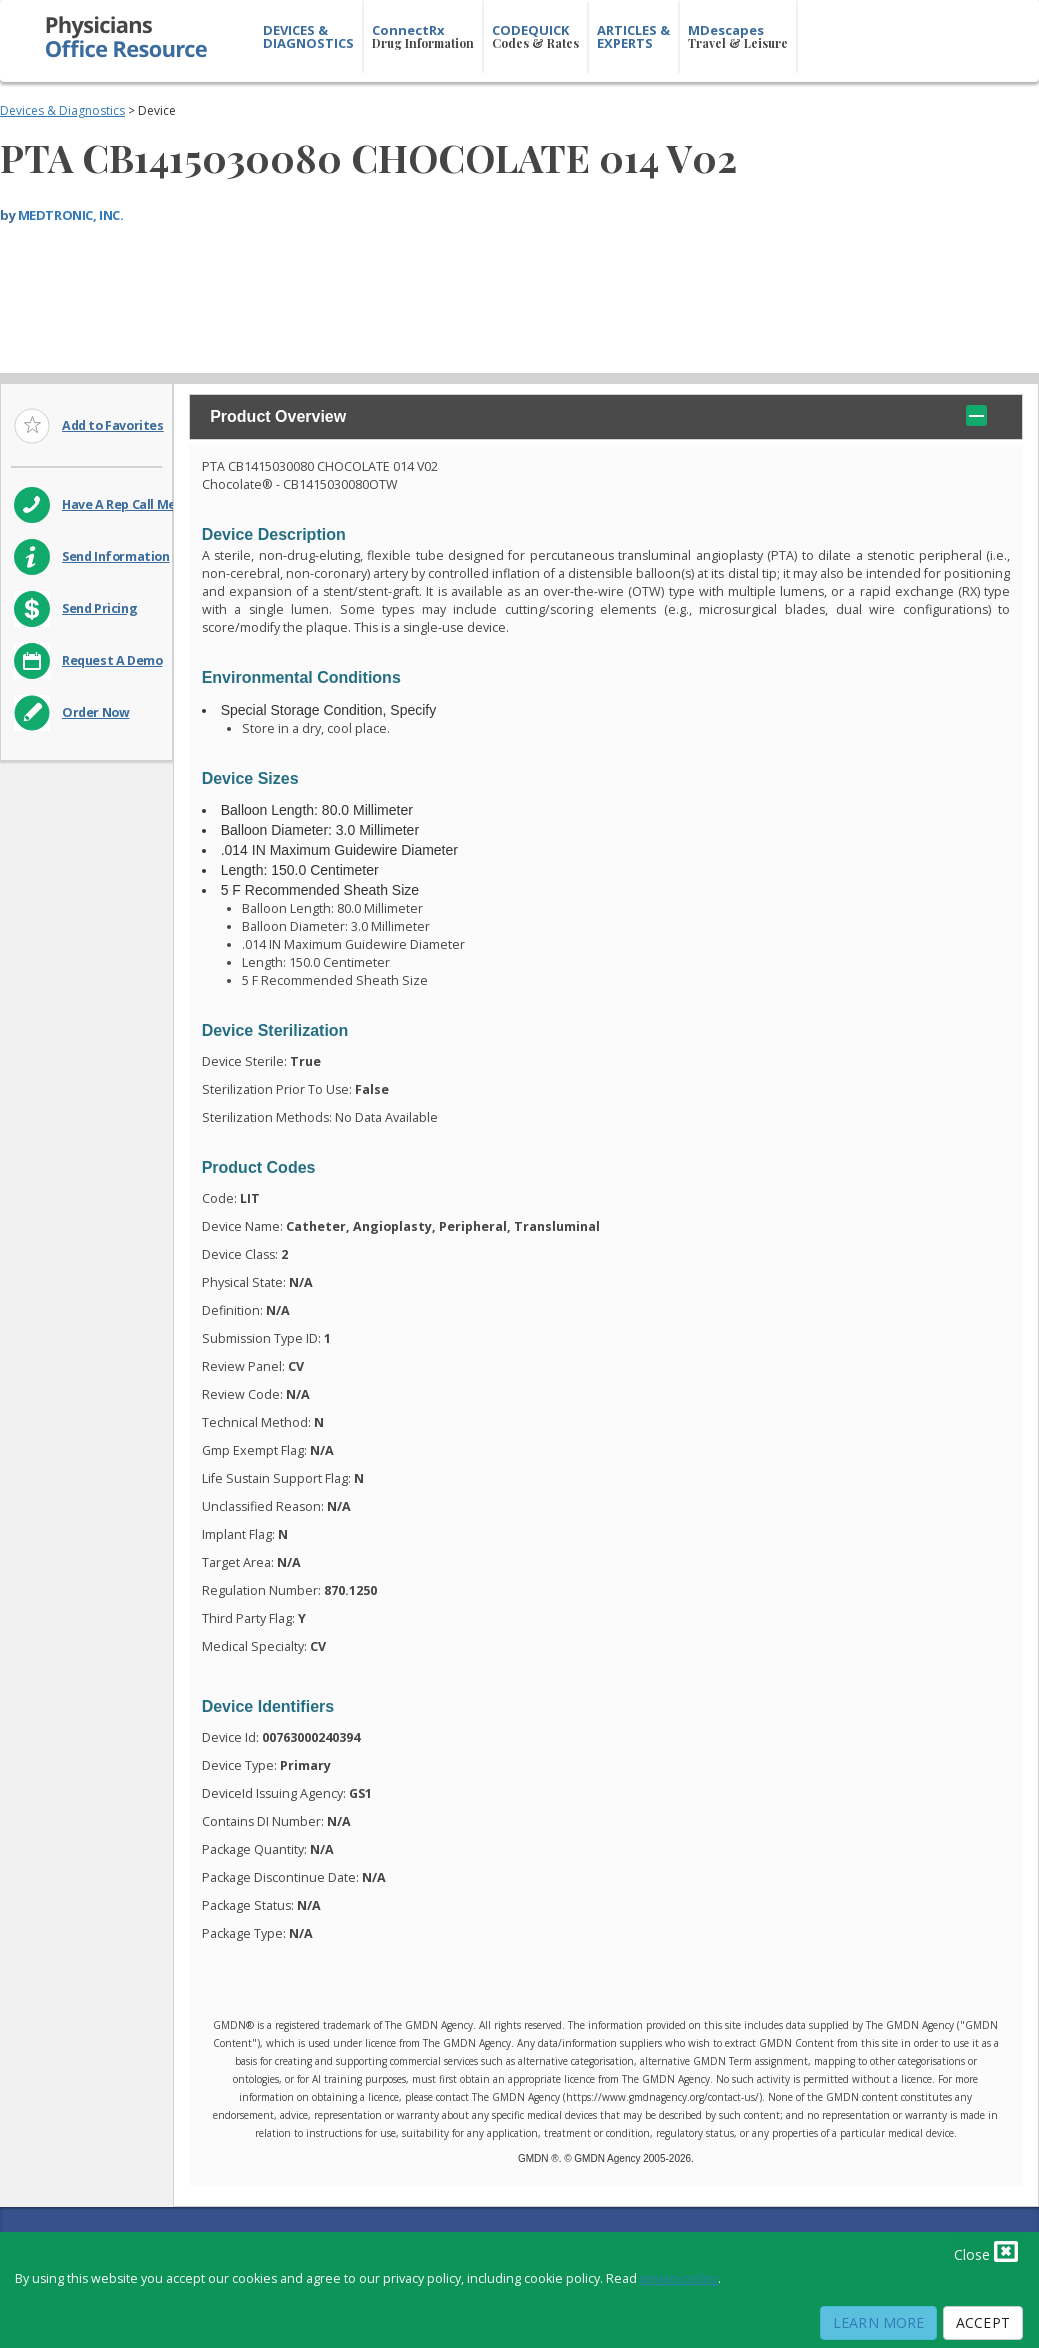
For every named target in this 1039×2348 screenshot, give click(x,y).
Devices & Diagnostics (62, 110)
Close (986, 2251)
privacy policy (679, 2278)
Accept (983, 2322)
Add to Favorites (113, 425)
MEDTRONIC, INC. (71, 215)
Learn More (878, 2322)
